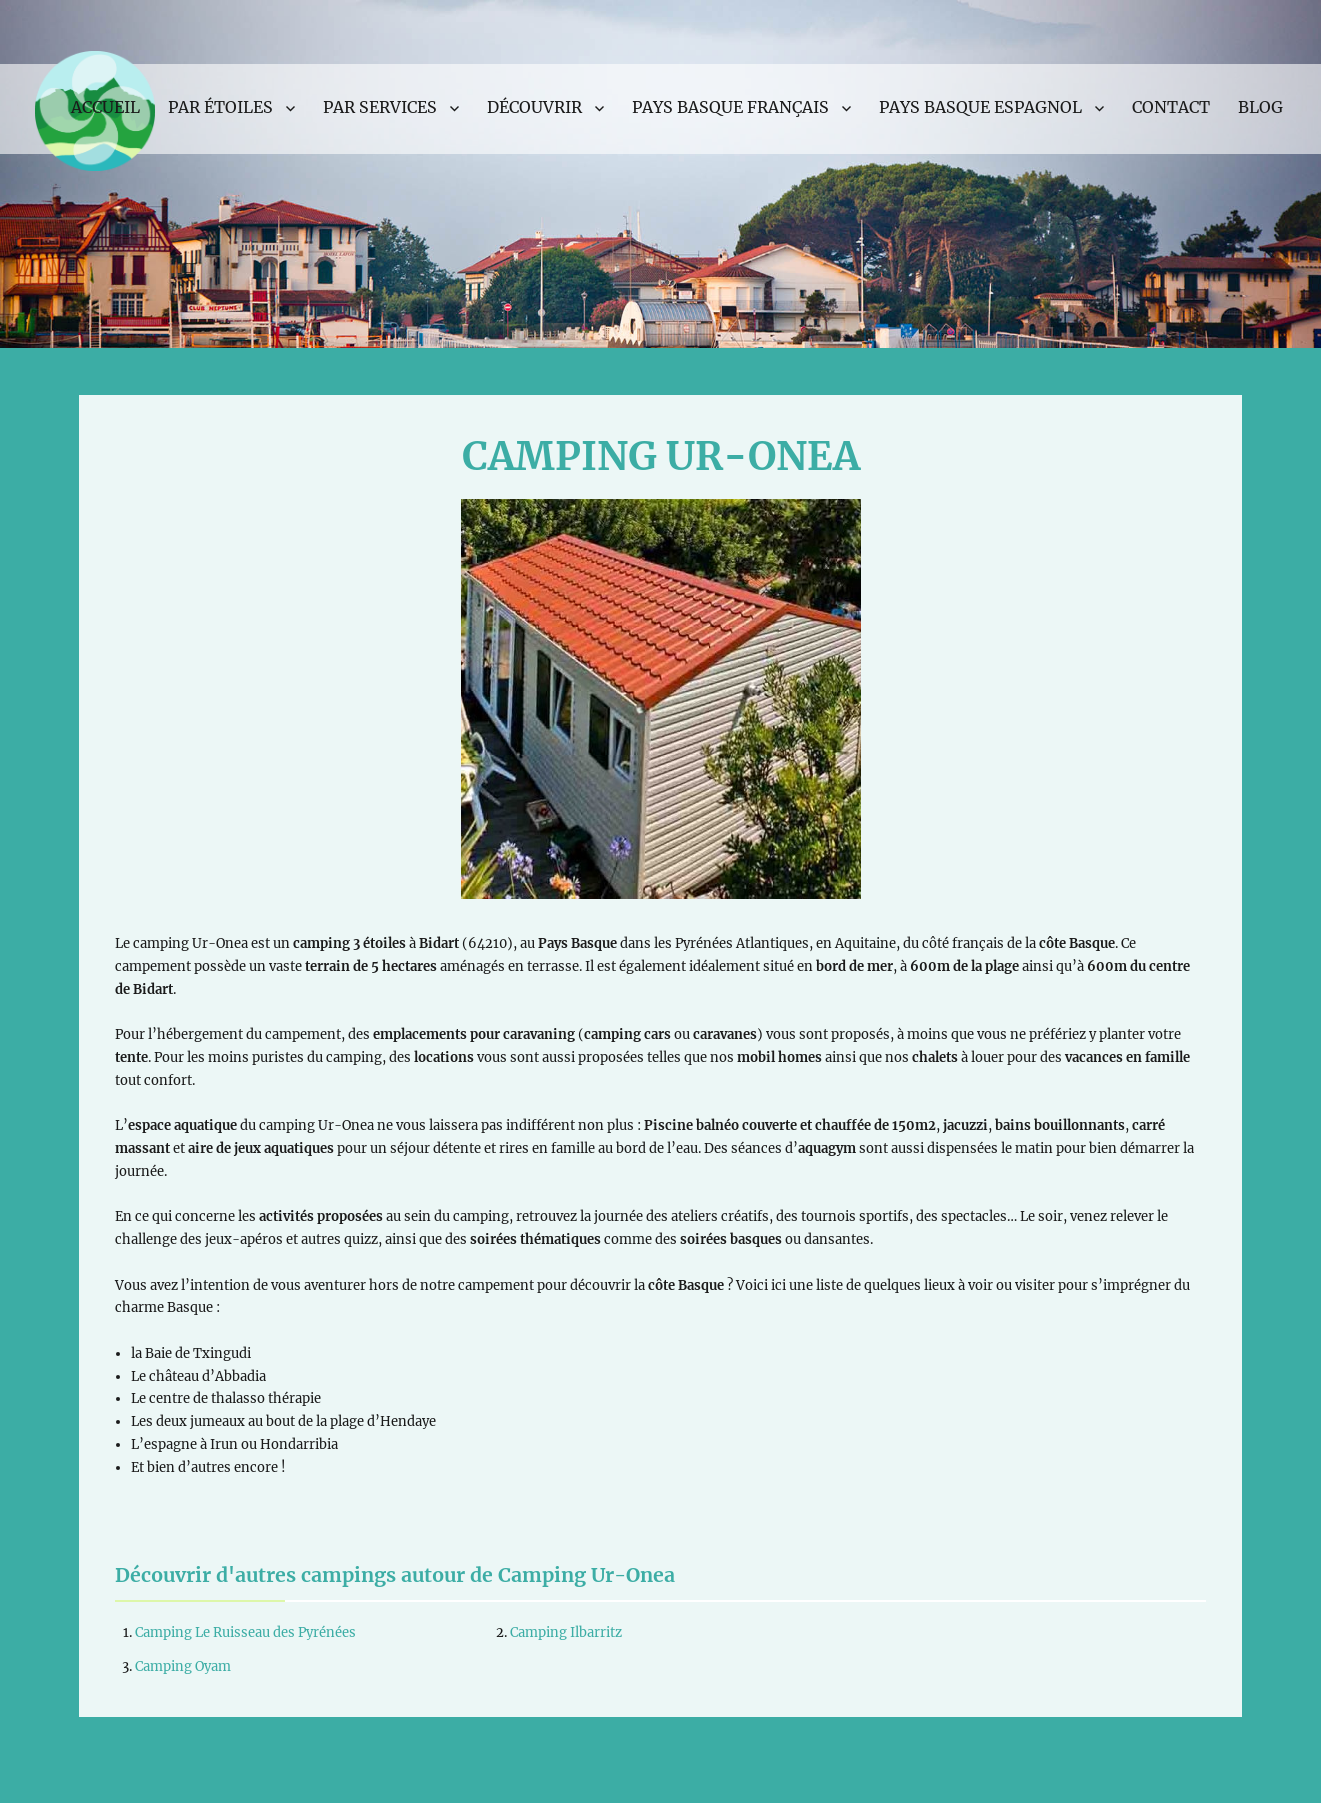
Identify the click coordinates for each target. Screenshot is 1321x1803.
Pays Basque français (730, 107)
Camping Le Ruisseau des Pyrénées (245, 1632)
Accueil (105, 107)
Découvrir (534, 107)
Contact (1171, 107)
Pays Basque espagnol (980, 107)
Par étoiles (220, 107)
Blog (1260, 107)
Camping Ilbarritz (566, 1632)
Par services (380, 107)
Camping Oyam (183, 1666)
